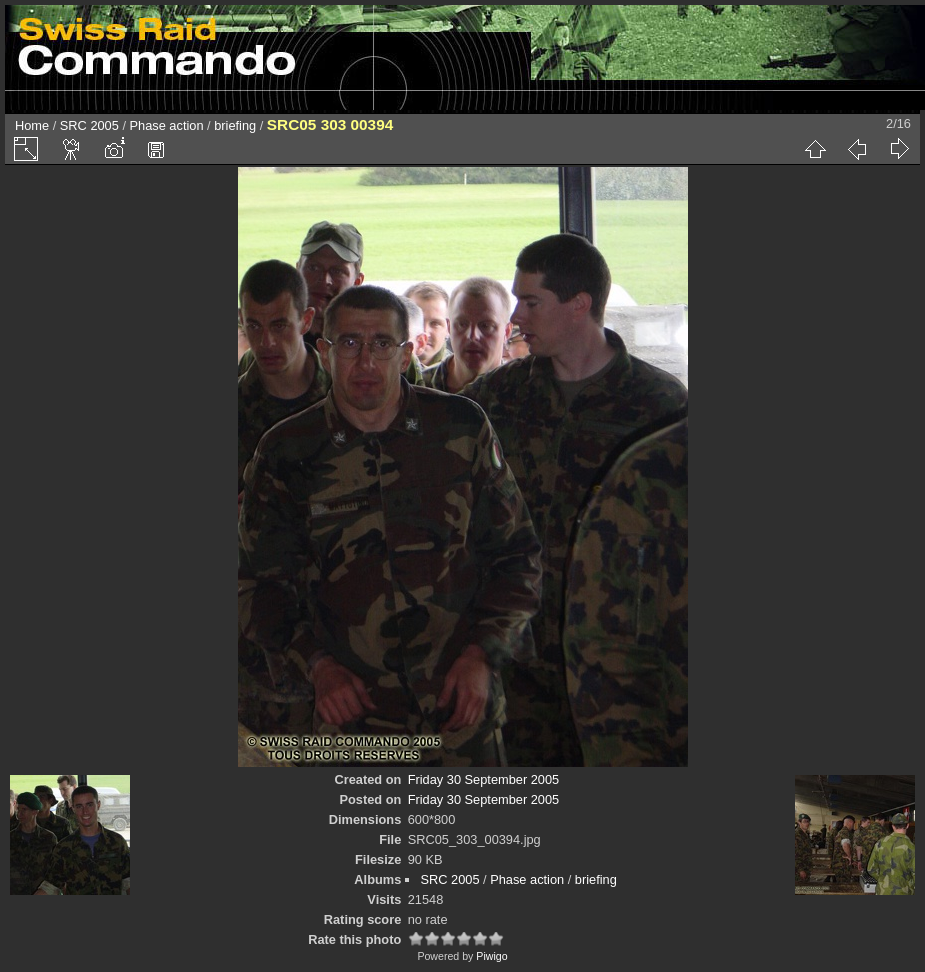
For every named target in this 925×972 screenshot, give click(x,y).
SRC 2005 (89, 125)
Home (32, 125)
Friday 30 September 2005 (484, 779)
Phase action (167, 125)
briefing (235, 125)
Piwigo (491, 956)
